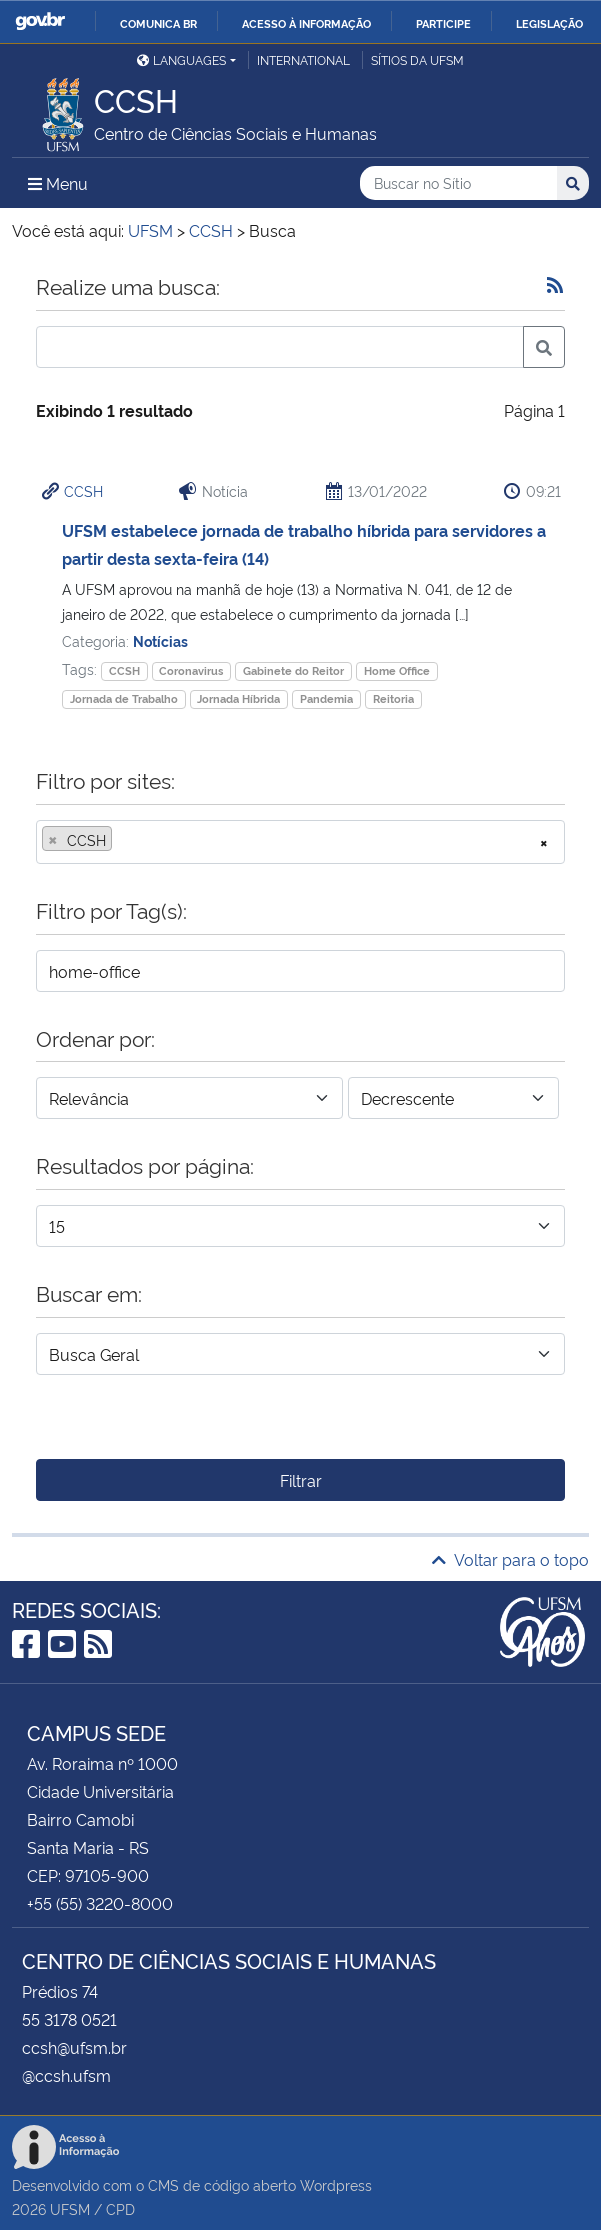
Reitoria (393, 698)
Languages (181, 59)
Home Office (397, 670)
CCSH (83, 490)
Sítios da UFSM (417, 59)
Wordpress (336, 2184)
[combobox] (300, 842)
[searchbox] (123, 840)
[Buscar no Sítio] (458, 183)
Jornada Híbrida (238, 698)
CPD (120, 2208)
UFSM (70, 2208)
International (303, 59)
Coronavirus (191, 670)
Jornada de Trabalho (124, 698)
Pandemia (326, 698)
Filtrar (301, 1480)
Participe (443, 23)
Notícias (160, 640)
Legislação (549, 23)
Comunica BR (158, 23)
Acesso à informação (306, 23)
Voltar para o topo (510, 1559)
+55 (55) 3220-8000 (100, 1903)
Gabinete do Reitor (293, 670)
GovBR (40, 21)
